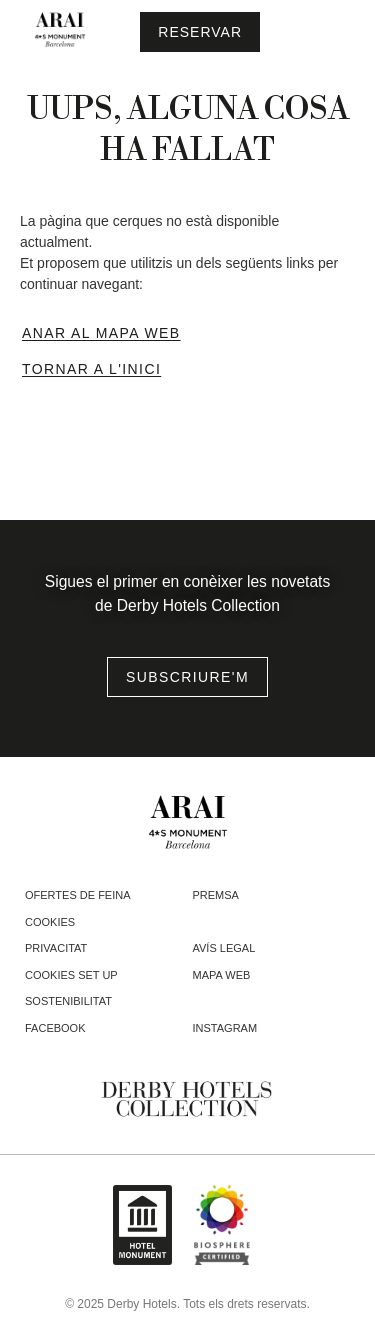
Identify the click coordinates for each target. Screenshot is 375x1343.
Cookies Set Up (71, 975)
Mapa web (222, 975)
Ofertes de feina (78, 895)
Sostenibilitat (68, 1001)
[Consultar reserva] (200, 32)
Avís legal (224, 948)
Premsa (216, 895)
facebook (55, 1028)
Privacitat (56, 948)
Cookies (50, 922)
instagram (225, 1028)
